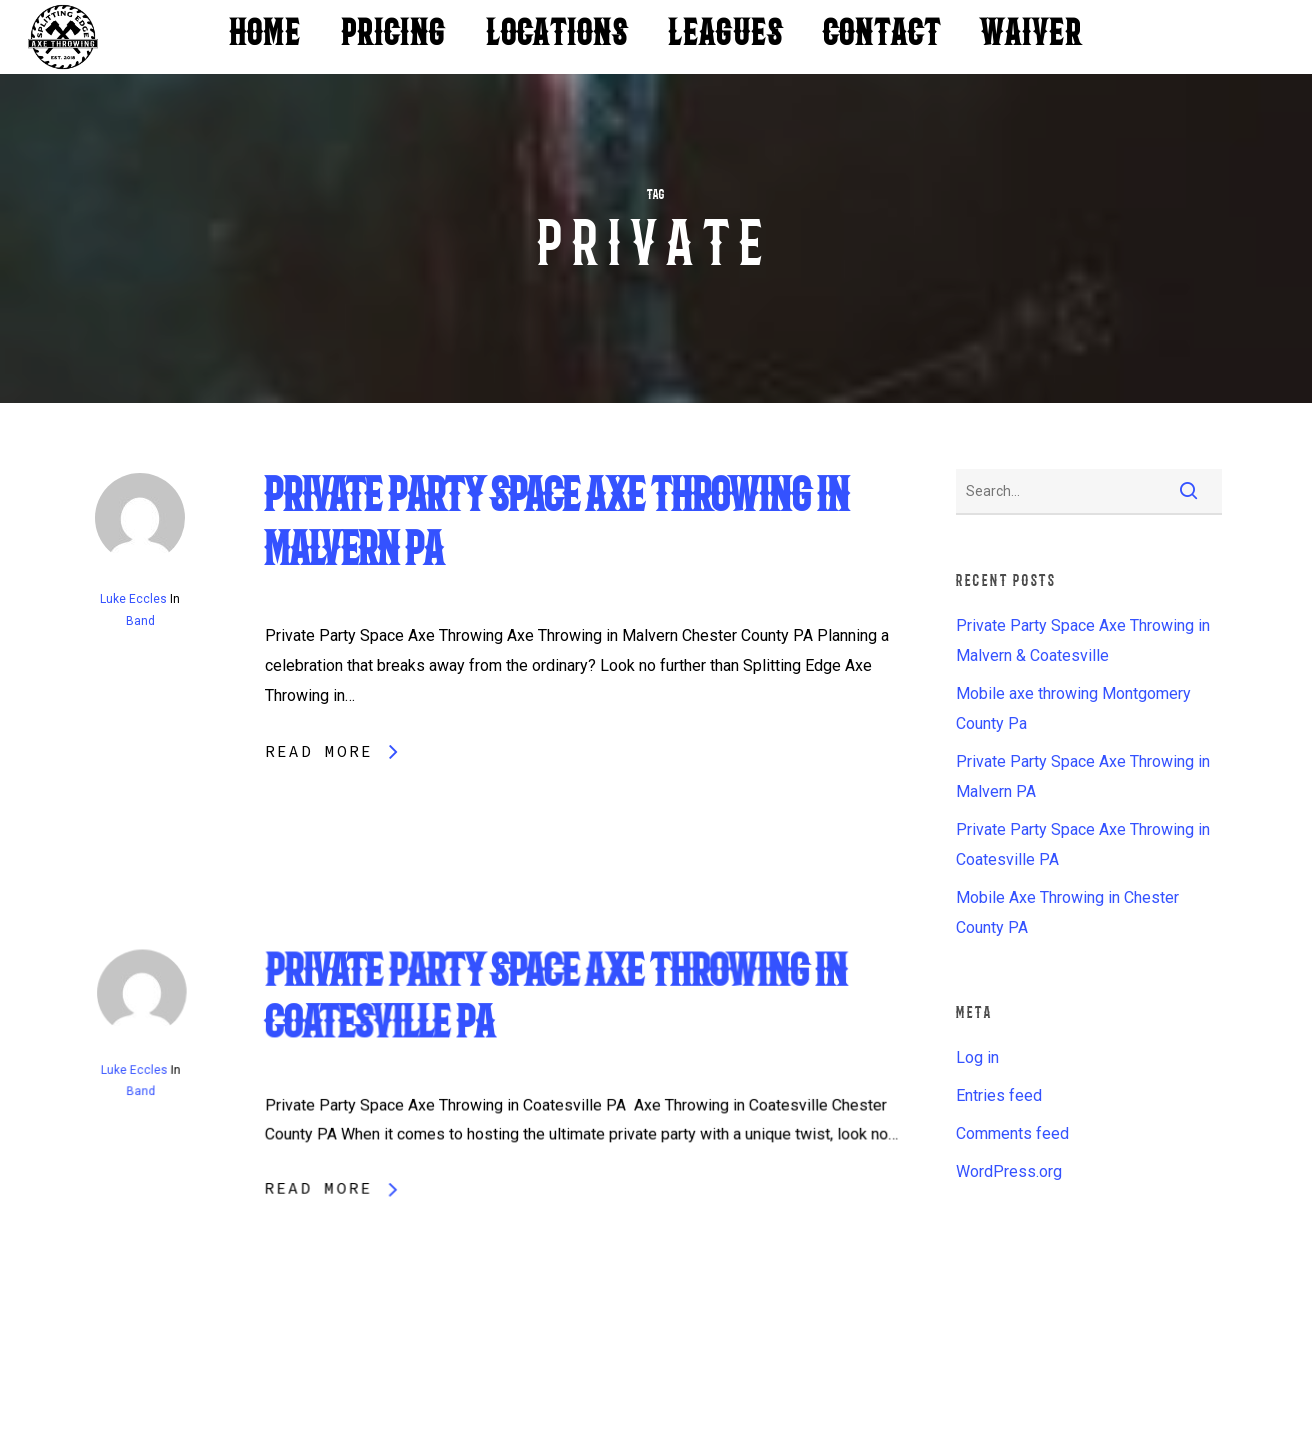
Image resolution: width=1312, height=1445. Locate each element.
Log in (977, 1057)
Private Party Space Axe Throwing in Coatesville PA (1083, 844)
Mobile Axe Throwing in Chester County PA (1067, 912)
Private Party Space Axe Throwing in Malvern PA (1083, 776)
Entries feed (999, 1095)
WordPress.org (1009, 1171)
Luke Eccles (133, 599)
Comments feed (1012, 1133)
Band (140, 621)
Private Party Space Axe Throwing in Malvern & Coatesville (1083, 640)
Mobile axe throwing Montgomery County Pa (1073, 708)
